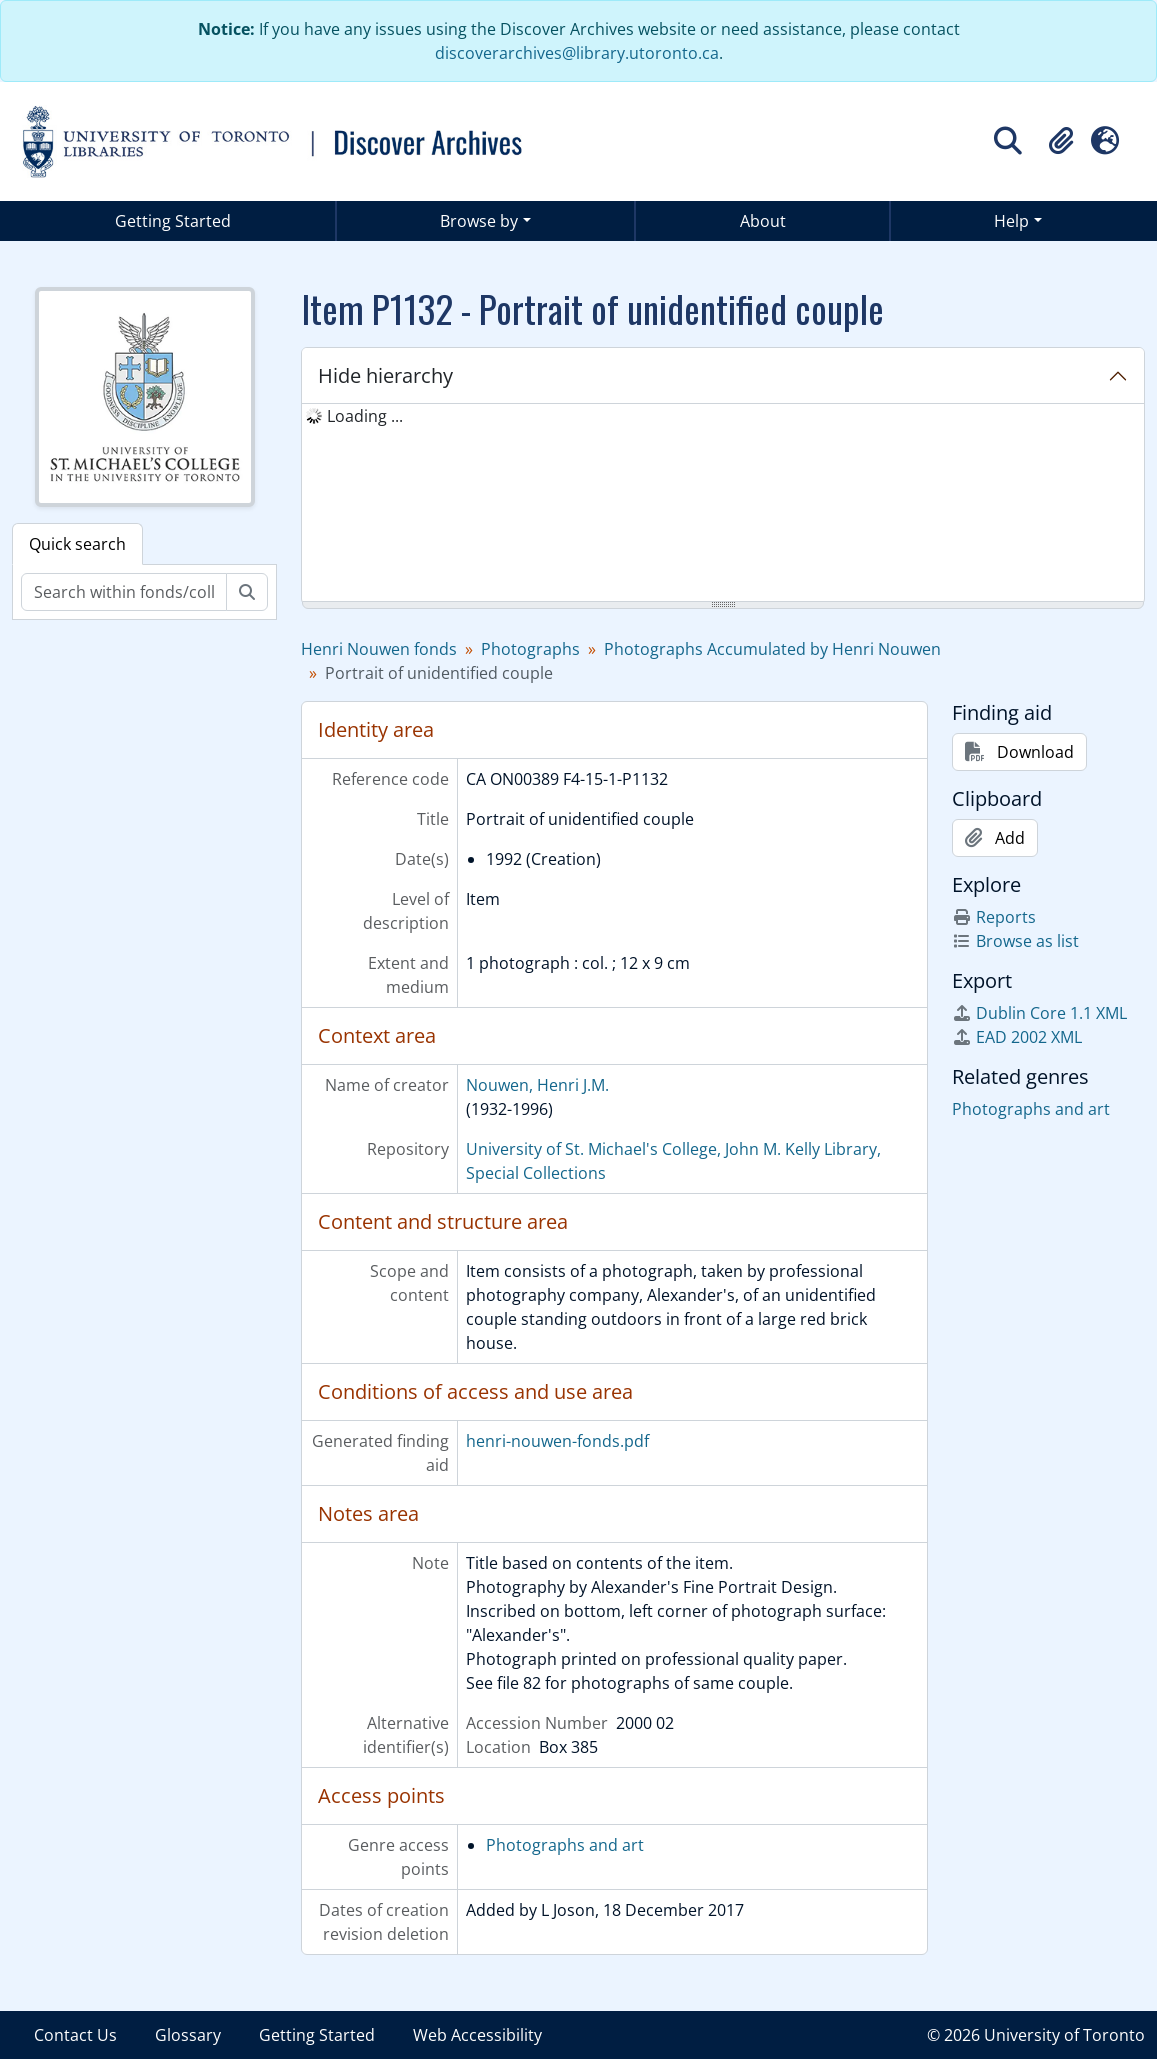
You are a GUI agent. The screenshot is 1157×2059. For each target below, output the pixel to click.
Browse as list (1015, 941)
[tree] (723, 504)
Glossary (188, 2035)
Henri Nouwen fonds (379, 649)
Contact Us (75, 2035)
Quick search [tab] (77, 544)
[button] (1061, 141)
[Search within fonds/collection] (124, 592)
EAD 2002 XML (1017, 1037)
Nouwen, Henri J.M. (537, 1085)
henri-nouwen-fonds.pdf (557, 1441)
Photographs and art (565, 1845)
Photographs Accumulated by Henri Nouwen (772, 649)
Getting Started (173, 221)
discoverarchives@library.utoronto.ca (577, 53)
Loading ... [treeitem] (365, 416)
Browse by (479, 221)
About (763, 221)
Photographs (530, 649)
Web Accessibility (477, 2035)
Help (1011, 221)
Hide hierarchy (385, 375)
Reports (994, 917)
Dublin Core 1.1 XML (1039, 1013)
